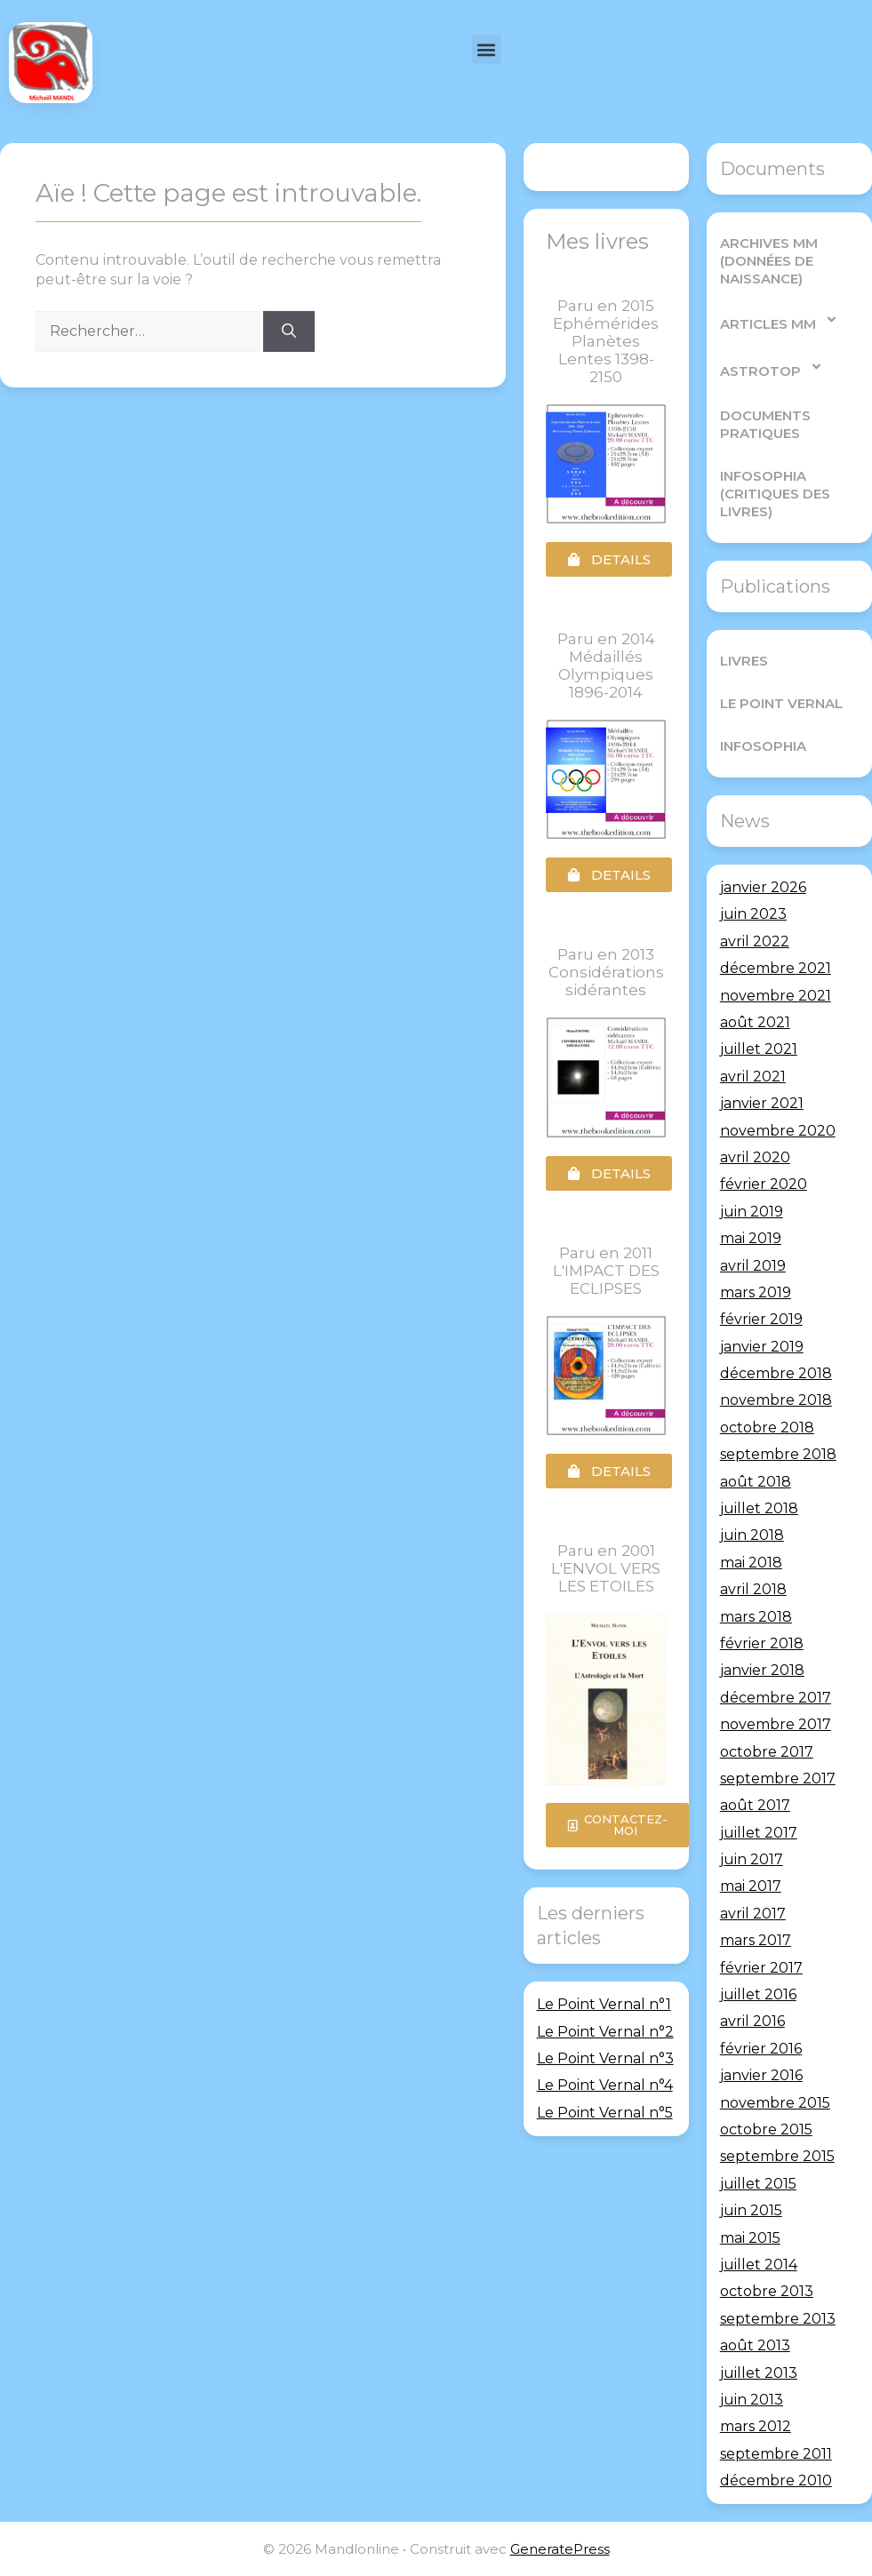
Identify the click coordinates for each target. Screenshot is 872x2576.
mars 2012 (755, 2426)
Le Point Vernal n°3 (605, 2058)
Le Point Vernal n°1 (604, 2004)
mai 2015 (750, 2237)
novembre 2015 (775, 2102)
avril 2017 (753, 1913)
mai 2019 (750, 1238)
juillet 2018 (759, 1508)
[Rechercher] (289, 331)
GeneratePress (560, 2548)
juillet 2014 (758, 2264)
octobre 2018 (767, 1427)
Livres (744, 660)
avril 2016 (752, 2021)
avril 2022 (754, 941)
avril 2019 (753, 1264)
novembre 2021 (775, 995)
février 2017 (761, 1967)
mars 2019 (755, 1292)
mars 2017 (755, 1940)
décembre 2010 (776, 2480)
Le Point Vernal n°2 (605, 2031)
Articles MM (779, 319)
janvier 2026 (763, 887)
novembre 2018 (776, 1400)
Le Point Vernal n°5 (605, 2112)
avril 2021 (753, 1076)
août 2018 (755, 1481)
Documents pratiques (765, 424)
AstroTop (771, 366)
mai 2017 (750, 1886)
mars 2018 (756, 1616)
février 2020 (763, 1184)
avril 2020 (755, 1157)
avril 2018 (753, 1589)
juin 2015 (751, 2210)
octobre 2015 (766, 2129)
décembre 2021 (775, 968)
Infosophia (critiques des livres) (775, 493)
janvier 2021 (762, 1103)
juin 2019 (751, 1211)
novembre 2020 (778, 1130)
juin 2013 (751, 2399)
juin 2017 (751, 1859)
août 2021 (755, 1022)
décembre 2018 (776, 1373)
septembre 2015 (777, 2156)
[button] (486, 49)
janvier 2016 (761, 2075)
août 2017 (755, 1805)
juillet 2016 (758, 1994)
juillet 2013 (758, 2372)
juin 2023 (753, 913)
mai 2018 (751, 1562)
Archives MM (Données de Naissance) (769, 261)
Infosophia (763, 746)
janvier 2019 (762, 1346)
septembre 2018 (778, 1454)
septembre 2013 (778, 2318)
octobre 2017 (766, 1751)
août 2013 (755, 2345)
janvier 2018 (762, 1670)
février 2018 (762, 1643)
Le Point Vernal (781, 703)
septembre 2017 (778, 1778)
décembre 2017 (775, 1697)
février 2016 (761, 2048)
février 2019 (761, 1319)
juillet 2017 (758, 1832)
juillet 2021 (758, 1049)
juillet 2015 (758, 2183)
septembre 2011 (776, 2453)
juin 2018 (752, 1535)
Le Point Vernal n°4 (605, 2085)
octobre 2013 (766, 2291)
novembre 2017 (775, 1724)
